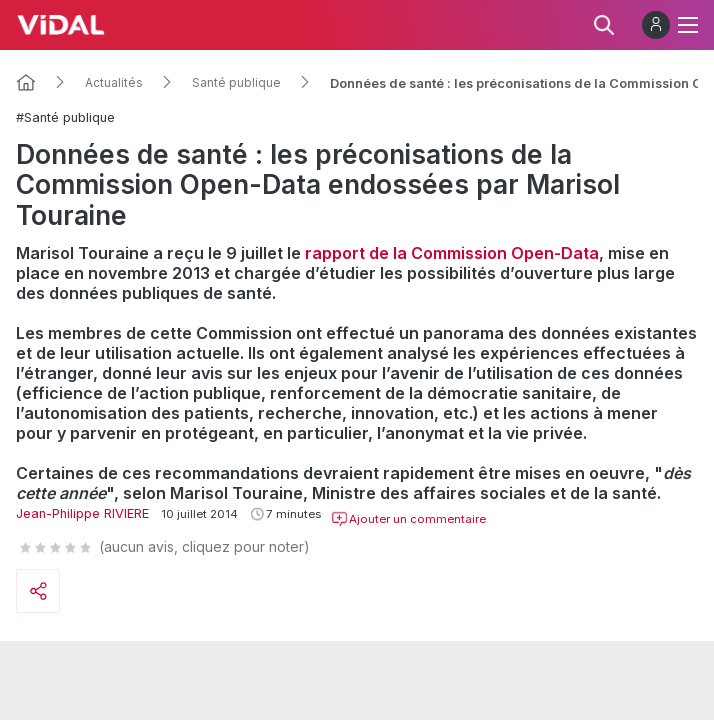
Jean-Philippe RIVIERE (82, 513)
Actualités (114, 83)
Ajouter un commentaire (408, 519)
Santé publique (236, 83)
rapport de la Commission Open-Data (452, 253)
